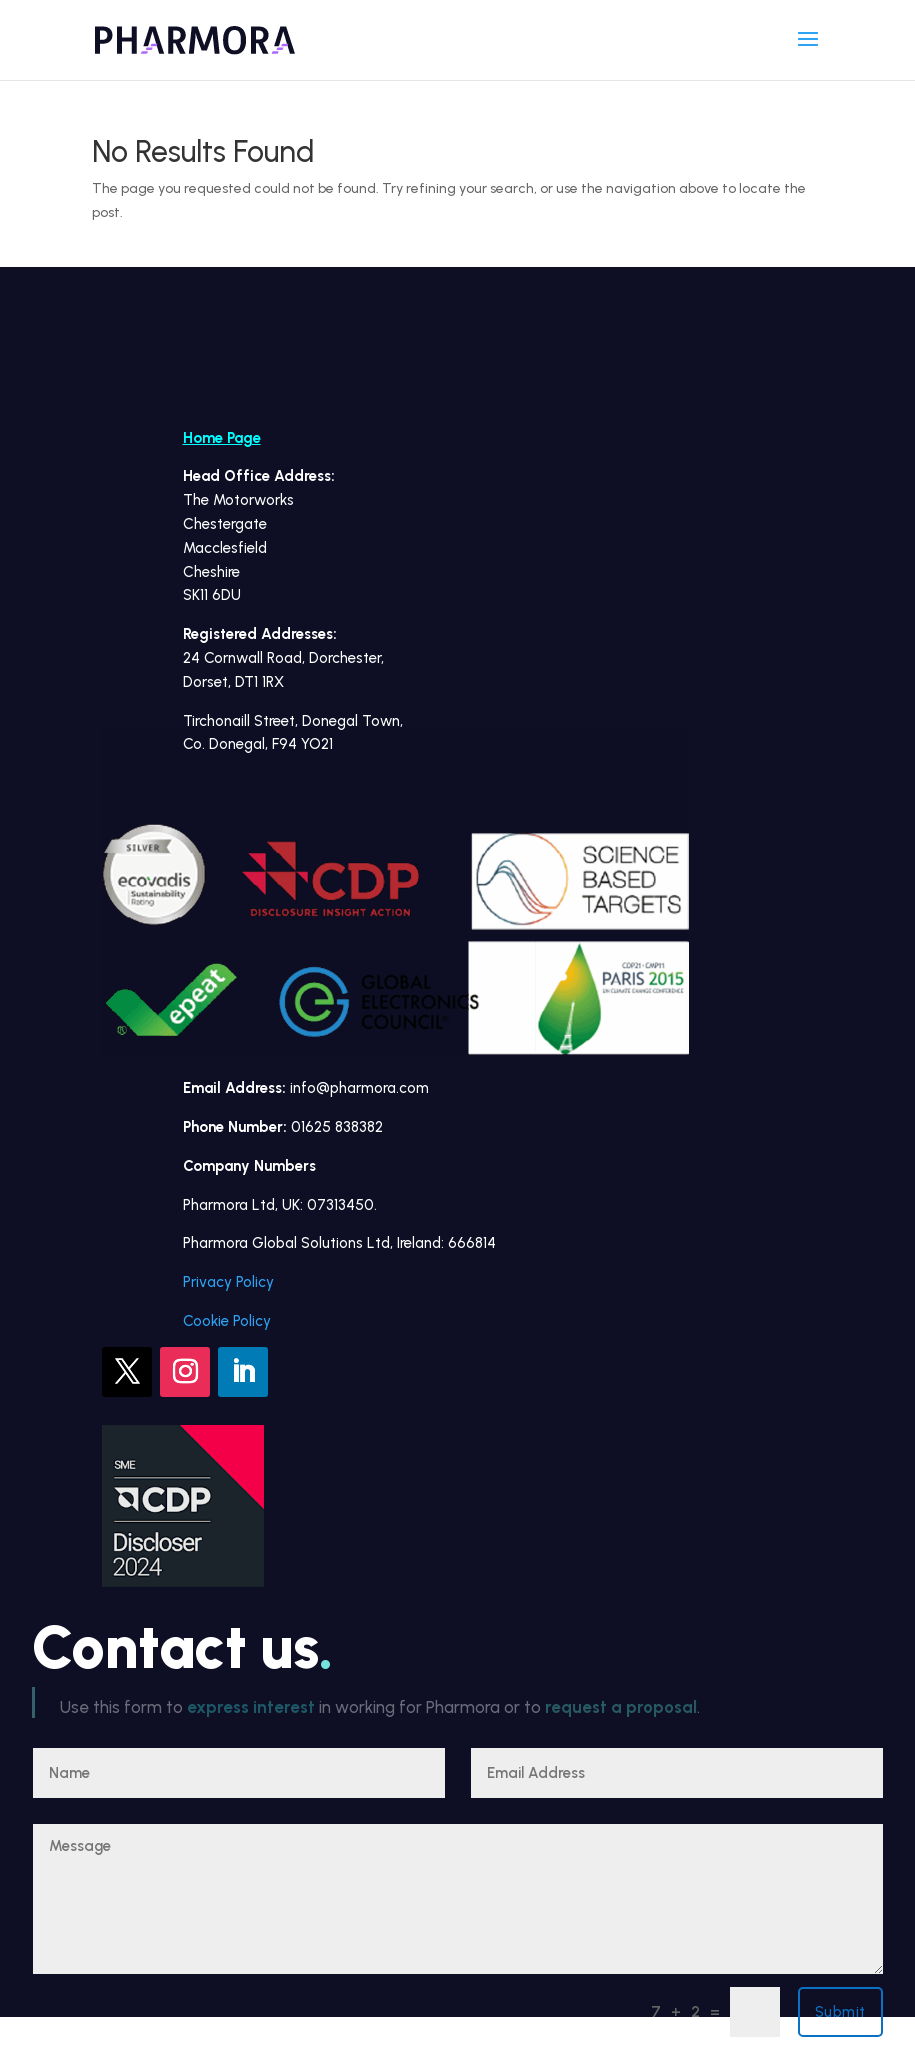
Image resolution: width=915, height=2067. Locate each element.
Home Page (222, 438)
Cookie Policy (227, 1321)
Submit (840, 2012)
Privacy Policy (228, 1282)
